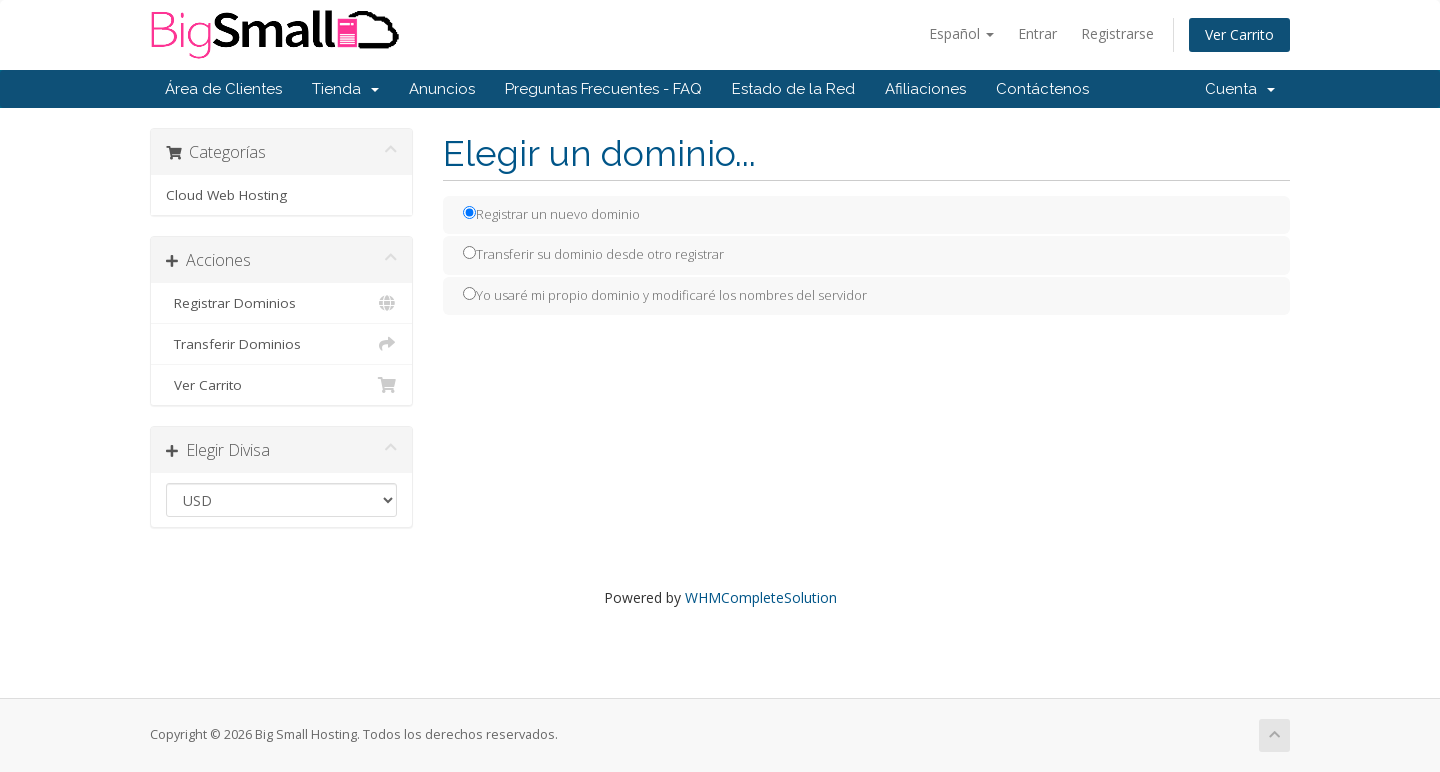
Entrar (1037, 33)
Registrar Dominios (281, 303)
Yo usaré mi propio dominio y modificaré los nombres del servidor (665, 295)
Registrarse (1117, 33)
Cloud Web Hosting (226, 195)
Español (961, 33)
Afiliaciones (925, 89)
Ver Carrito (1239, 34)
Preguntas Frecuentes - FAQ (603, 89)
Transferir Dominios (281, 344)
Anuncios (442, 89)
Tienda (345, 89)
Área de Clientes (223, 89)
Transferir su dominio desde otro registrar (593, 254)
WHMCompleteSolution (761, 597)
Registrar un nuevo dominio (551, 214)
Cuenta (1240, 89)
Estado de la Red (793, 89)
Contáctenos (1042, 89)
